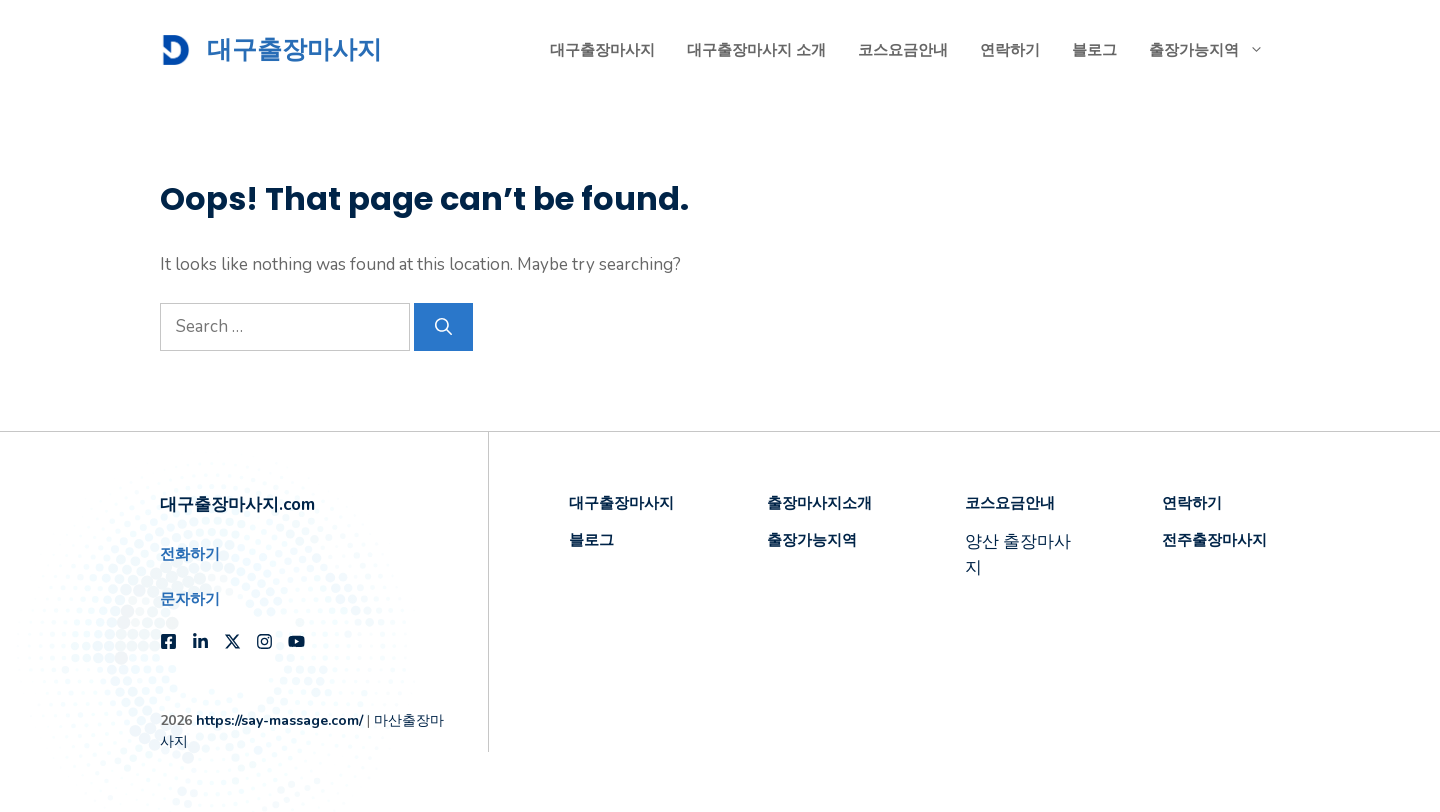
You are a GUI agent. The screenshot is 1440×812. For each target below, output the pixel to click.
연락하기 (1010, 49)
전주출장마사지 (1214, 539)
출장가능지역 (1214, 50)
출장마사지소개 (819, 502)
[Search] (443, 327)
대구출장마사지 (294, 49)
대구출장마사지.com (237, 504)
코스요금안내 (903, 49)
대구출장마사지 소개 (756, 49)
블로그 (1094, 49)
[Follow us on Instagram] (264, 641)
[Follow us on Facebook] (168, 641)
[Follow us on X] (232, 641)
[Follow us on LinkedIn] (200, 641)
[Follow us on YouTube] (296, 641)
